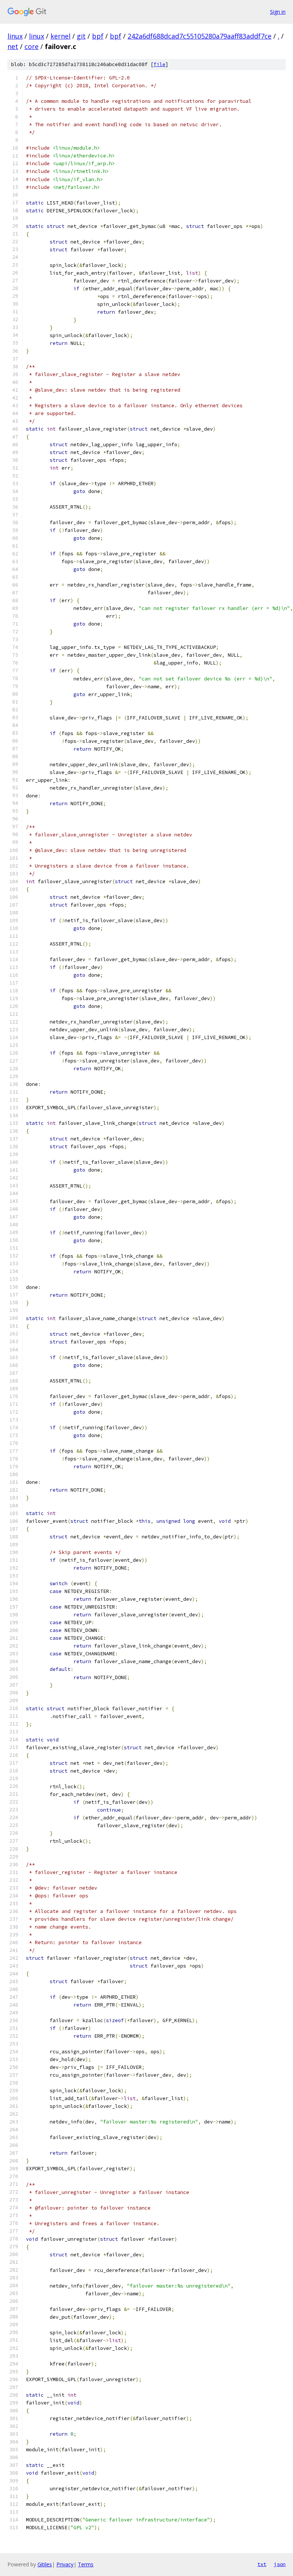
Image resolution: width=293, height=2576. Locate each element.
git (81, 36)
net (12, 46)
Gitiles (44, 2564)
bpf (97, 36)
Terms (85, 2564)
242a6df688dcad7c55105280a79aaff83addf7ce (199, 36)
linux (15, 36)
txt (261, 2564)
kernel (60, 36)
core (31, 46)
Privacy (64, 2564)
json (280, 2564)
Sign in (278, 11)
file (159, 64)
